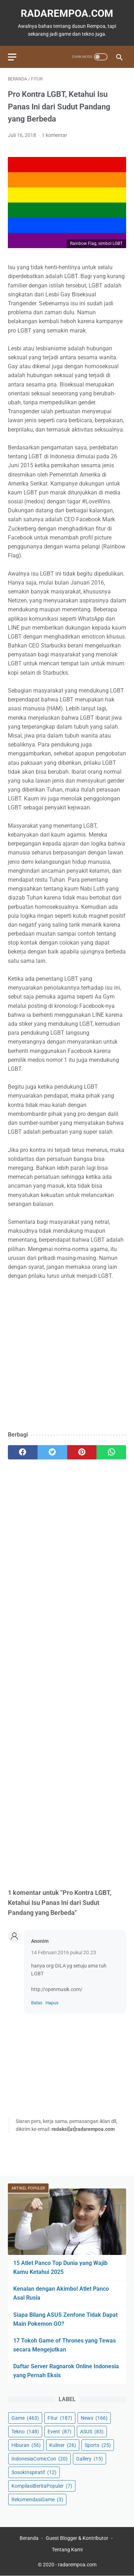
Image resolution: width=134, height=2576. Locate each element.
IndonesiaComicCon (39, 2459)
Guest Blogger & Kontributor (77, 2538)
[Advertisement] (67, 1356)
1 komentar (54, 135)
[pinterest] (82, 1452)
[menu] (12, 57)
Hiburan (26, 2445)
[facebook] (23, 1452)
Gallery (89, 2459)
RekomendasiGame (37, 2499)
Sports (98, 2445)
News (94, 2418)
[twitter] (52, 1452)
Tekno (25, 2431)
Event (59, 2431)
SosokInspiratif (33, 2472)
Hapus (52, 2002)
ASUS (92, 2431)
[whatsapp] (111, 1452)
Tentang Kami (67, 2549)
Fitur (60, 2418)
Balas (37, 2002)
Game (25, 2418)
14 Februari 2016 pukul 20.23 (63, 1952)
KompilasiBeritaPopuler (41, 2486)
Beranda (29, 2538)
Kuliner (62, 2445)
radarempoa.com (67, 13)
